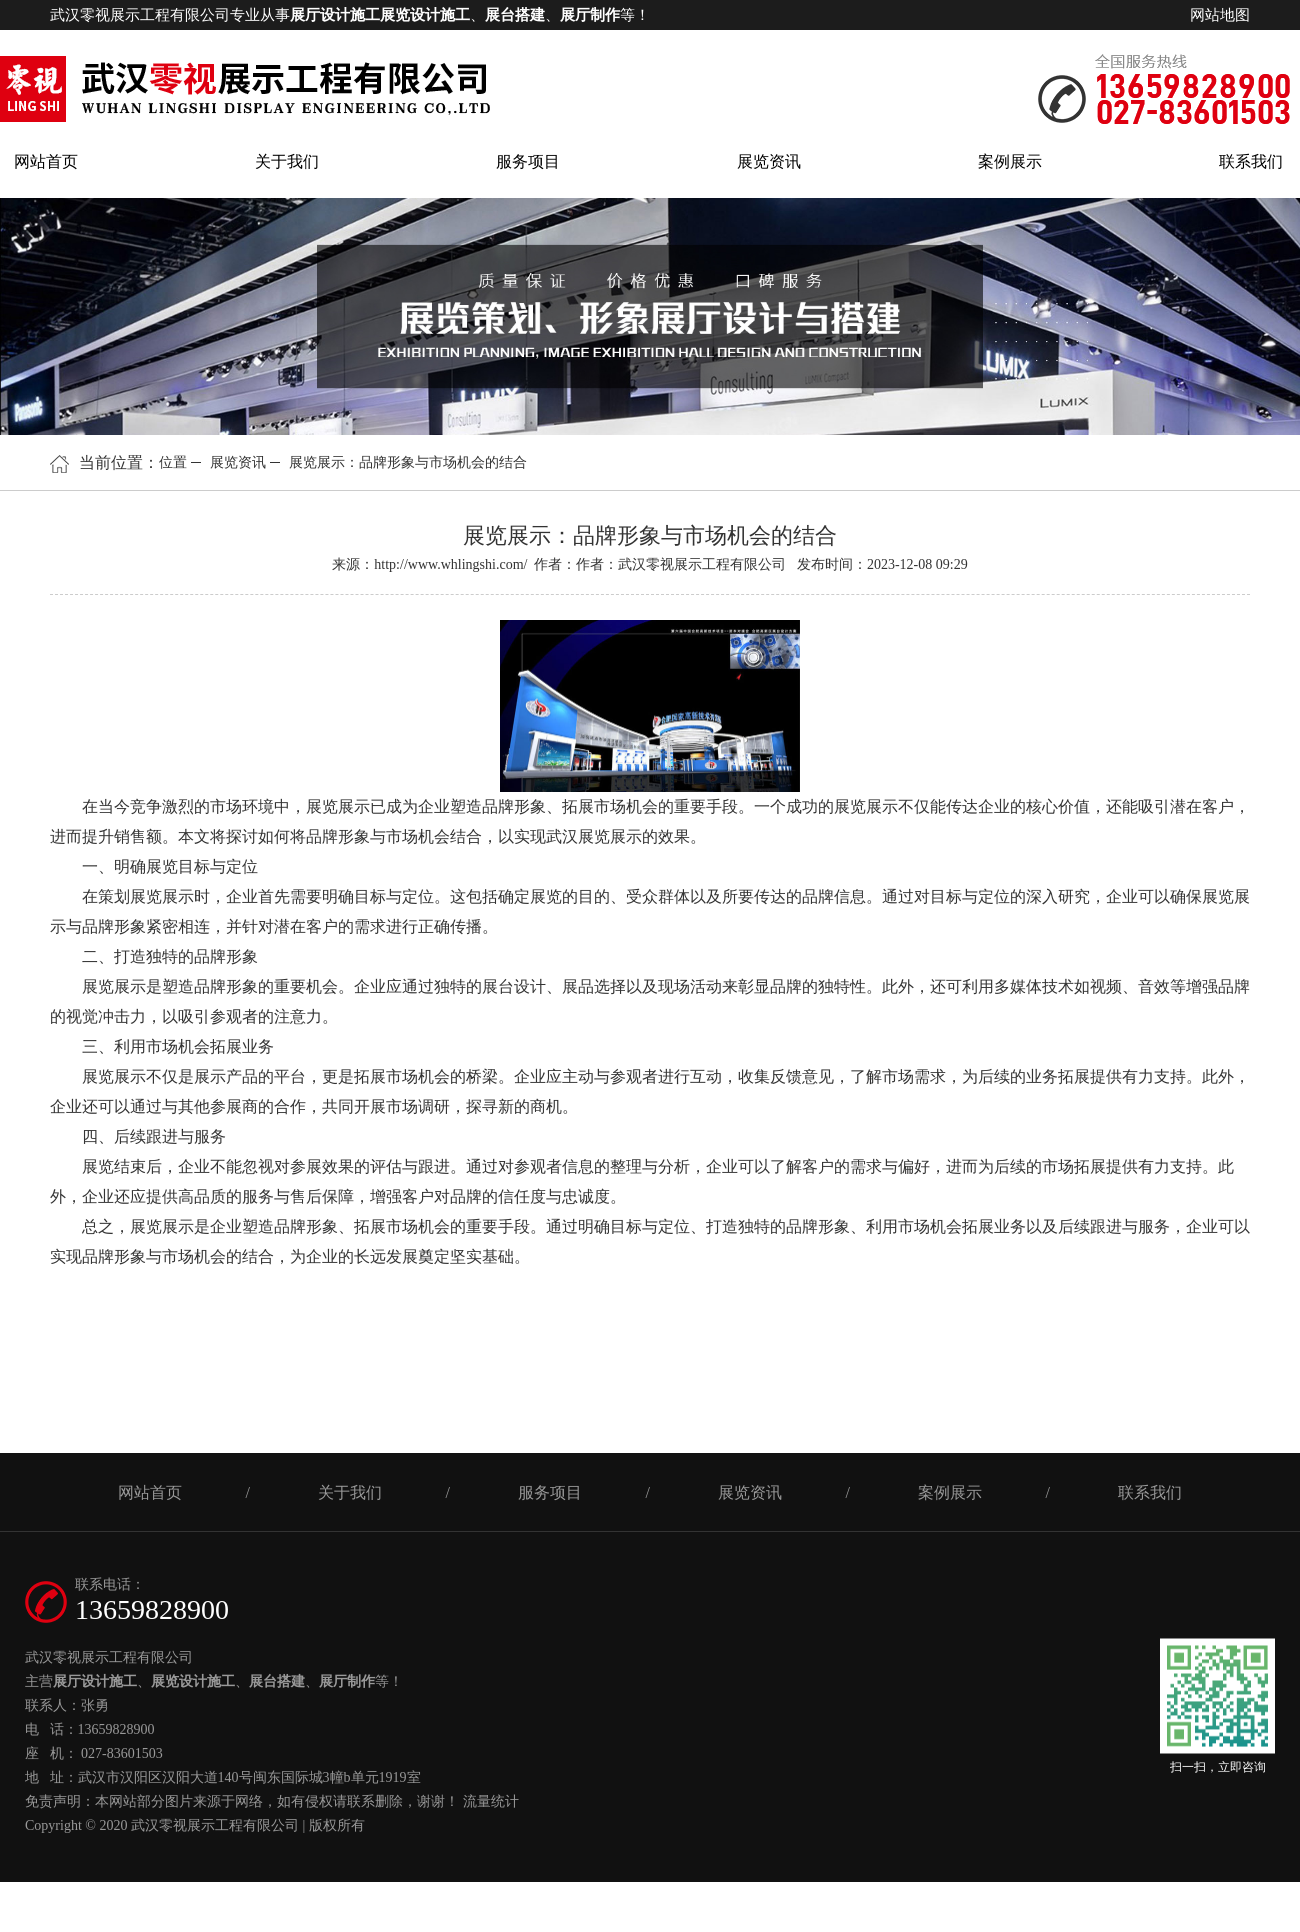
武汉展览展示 (594, 836)
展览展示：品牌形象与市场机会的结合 (408, 462)
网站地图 (1220, 15)
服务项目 (528, 161)
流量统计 (491, 1801)
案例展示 (1010, 161)
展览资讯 (769, 161)
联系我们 (1251, 161)
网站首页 (46, 161)
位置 (173, 462)
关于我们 (287, 161)
